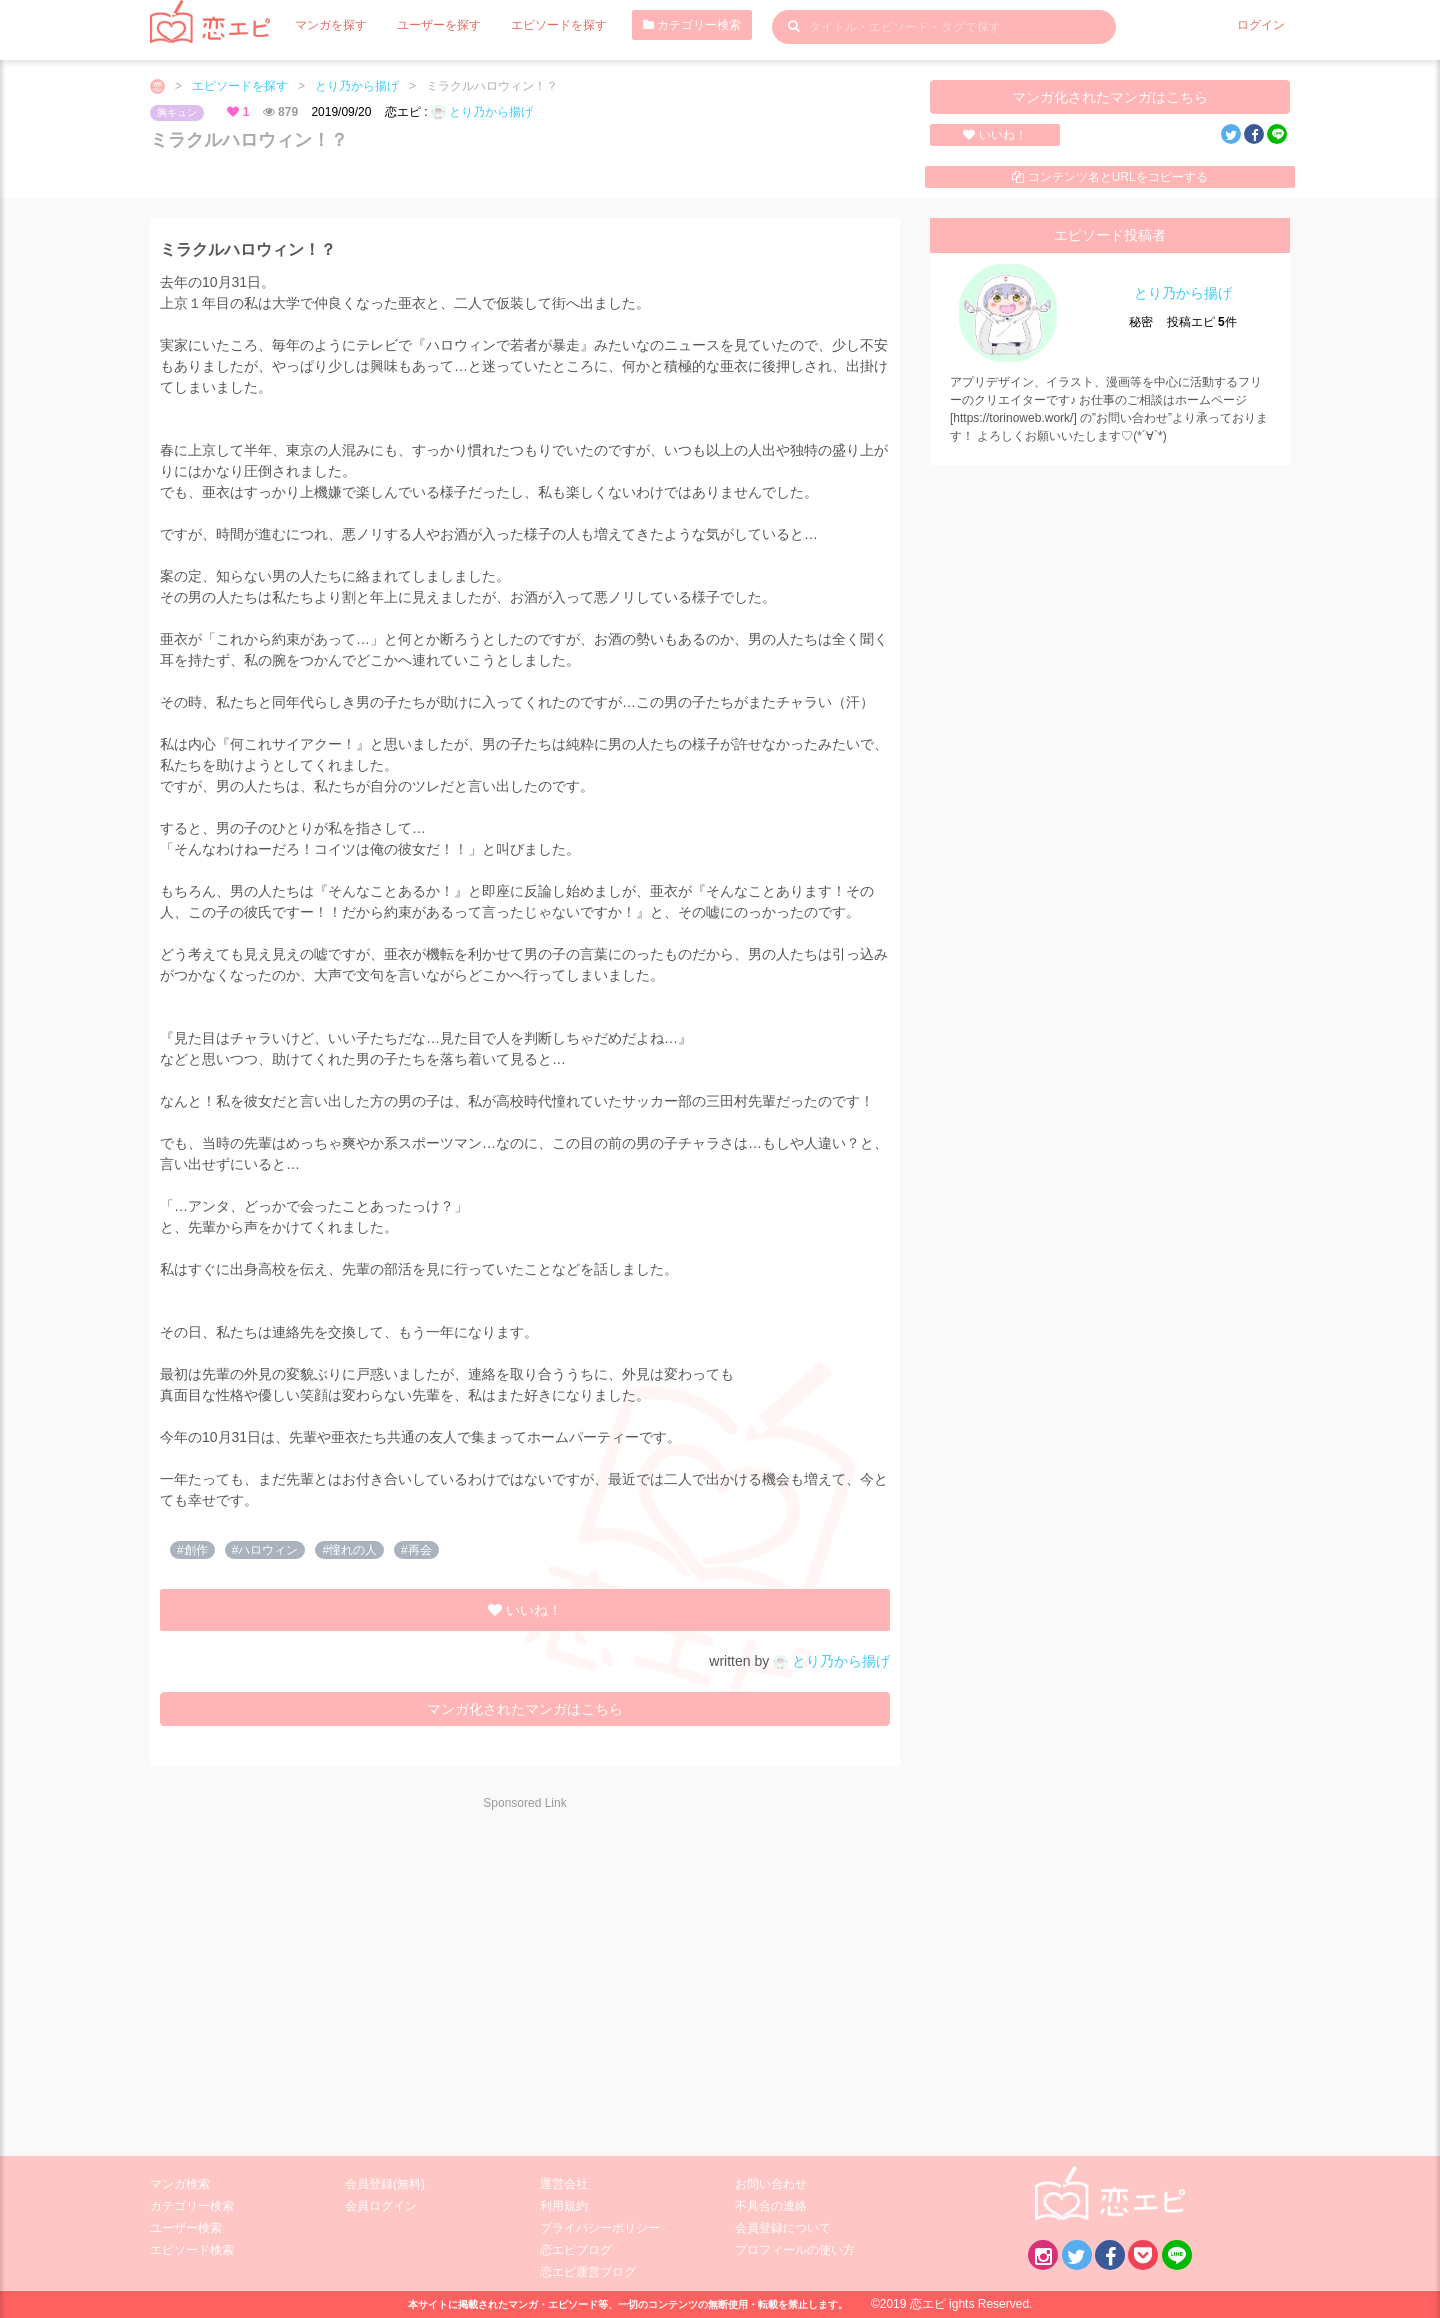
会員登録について (783, 2228)
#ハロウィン (265, 1550)
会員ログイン (381, 2206)
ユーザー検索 (186, 2228)
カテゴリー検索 (692, 25)
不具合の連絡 (771, 2206)
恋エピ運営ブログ (588, 2272)
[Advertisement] (330, 1970)
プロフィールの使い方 (795, 2250)
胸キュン (177, 112)
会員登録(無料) (385, 2184)
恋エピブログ (576, 2250)
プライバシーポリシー (600, 2228)
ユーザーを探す (439, 25)
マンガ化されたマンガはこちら (1110, 97)
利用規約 (564, 2206)
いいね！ (994, 135)
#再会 (416, 1550)
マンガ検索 (180, 2184)
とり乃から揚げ (357, 86)
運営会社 (564, 2184)
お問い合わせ (771, 2184)
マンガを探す (331, 25)
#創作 (192, 1550)
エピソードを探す (559, 25)
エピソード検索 (192, 2250)
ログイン (1261, 25)
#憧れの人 (349, 1550)
